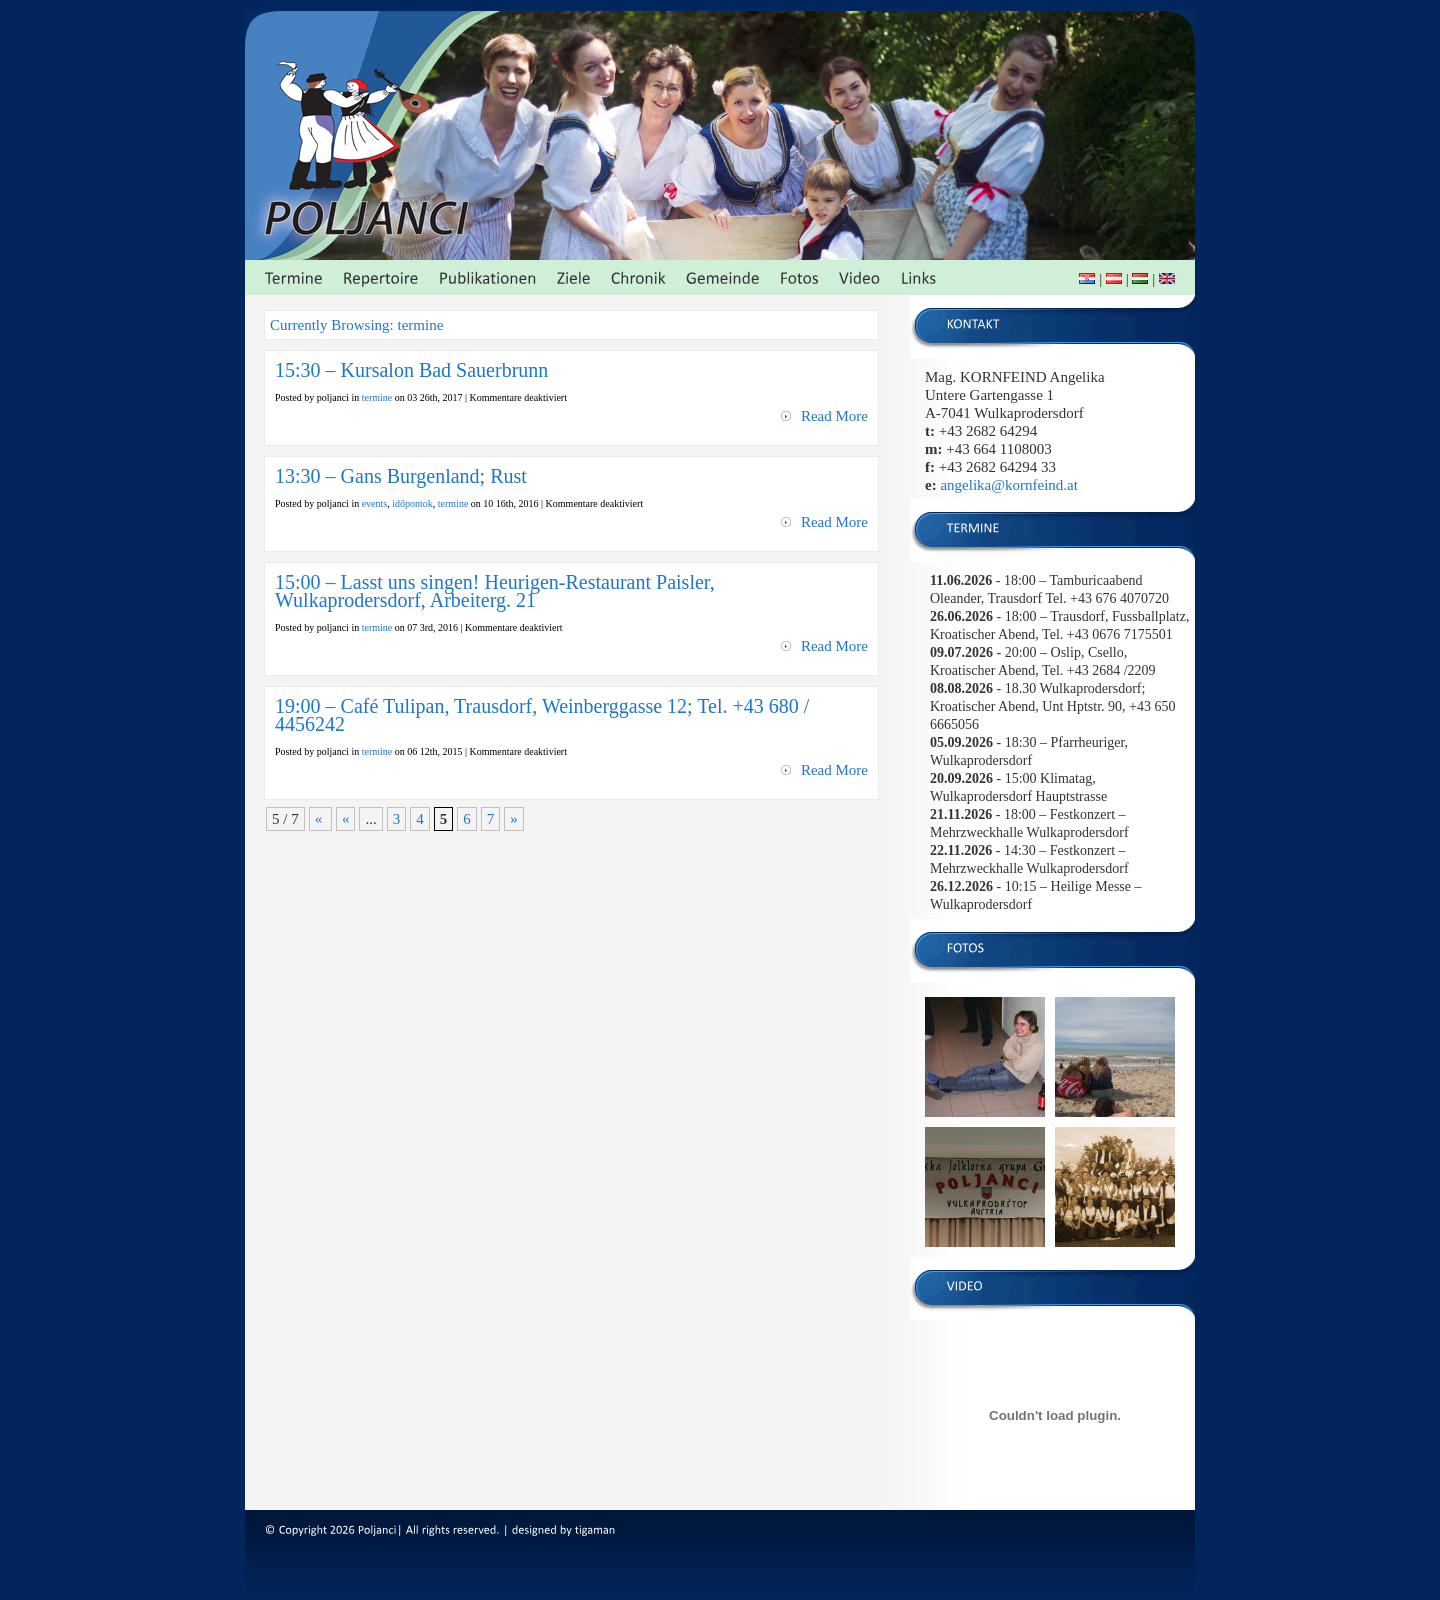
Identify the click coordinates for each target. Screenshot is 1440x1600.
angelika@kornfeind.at (1009, 485)
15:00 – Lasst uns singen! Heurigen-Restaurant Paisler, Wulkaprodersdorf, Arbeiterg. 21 (495, 591)
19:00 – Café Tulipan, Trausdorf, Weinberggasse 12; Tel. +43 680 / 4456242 (542, 715)
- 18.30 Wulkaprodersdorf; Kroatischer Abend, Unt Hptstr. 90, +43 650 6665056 (1052, 706)
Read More (834, 416)
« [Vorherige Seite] (346, 819)
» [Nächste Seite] (514, 819)
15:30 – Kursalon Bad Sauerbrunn (411, 370)
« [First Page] (320, 819)
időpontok (412, 503)
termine (377, 397)
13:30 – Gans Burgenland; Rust (401, 476)
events (375, 503)
